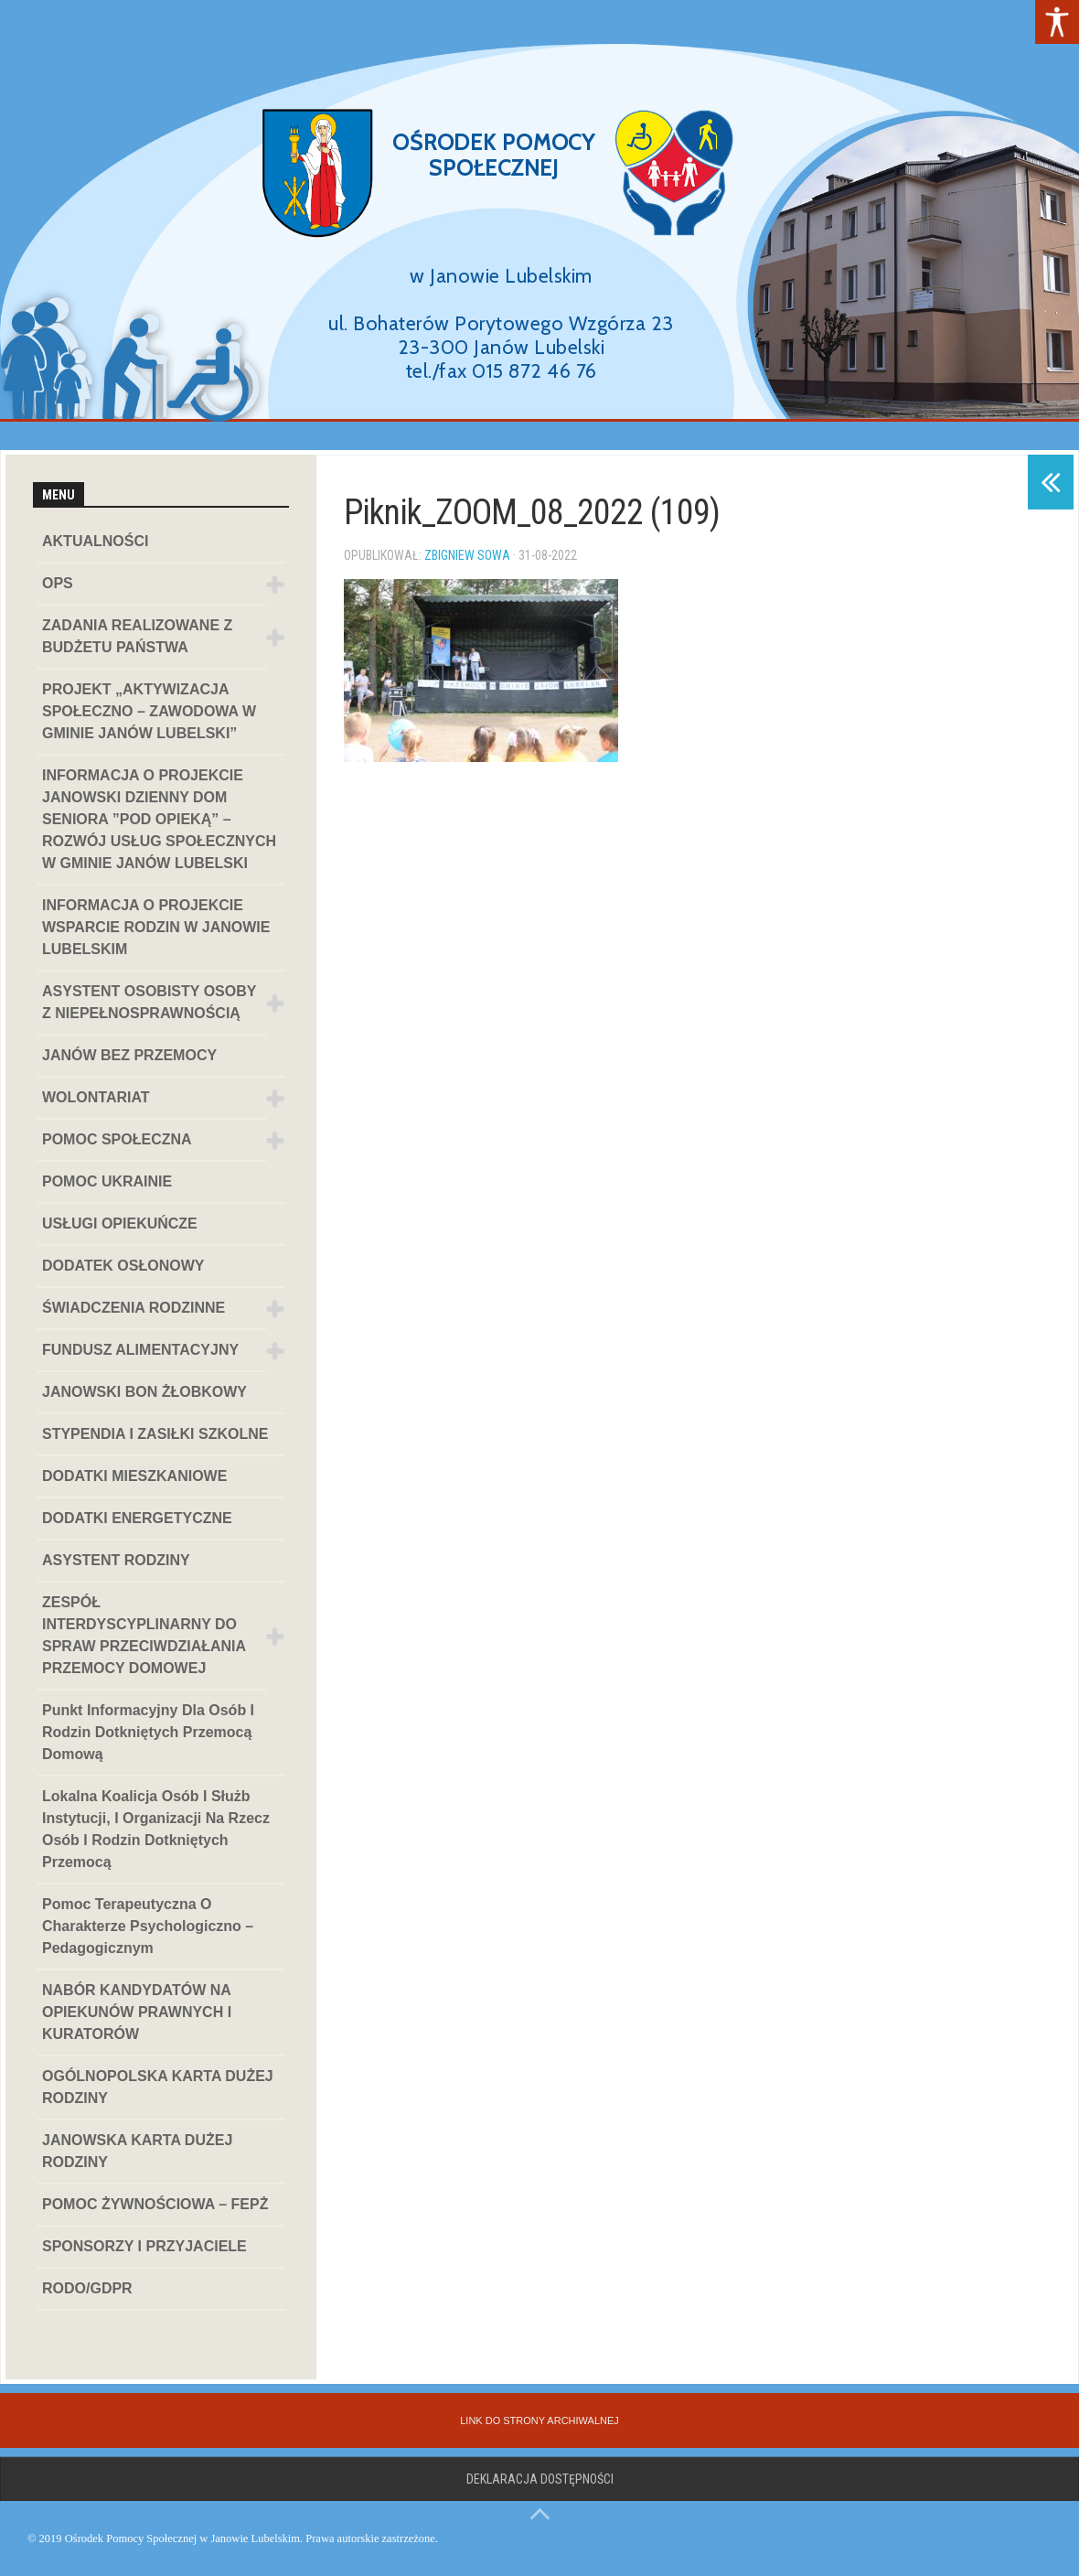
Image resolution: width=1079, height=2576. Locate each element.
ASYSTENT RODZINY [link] (116, 1560)
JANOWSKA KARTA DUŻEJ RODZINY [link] (137, 2151)
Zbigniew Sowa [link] (467, 555)
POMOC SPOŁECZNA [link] (117, 1139)
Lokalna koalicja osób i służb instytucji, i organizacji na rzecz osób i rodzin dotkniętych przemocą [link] (156, 1829)
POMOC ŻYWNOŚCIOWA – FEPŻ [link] (155, 2204)
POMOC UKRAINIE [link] (107, 1181)
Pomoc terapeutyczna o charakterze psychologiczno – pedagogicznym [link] (147, 1926)
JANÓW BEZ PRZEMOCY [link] (129, 1055)
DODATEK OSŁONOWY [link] (123, 1265)
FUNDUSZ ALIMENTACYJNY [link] (140, 1350)
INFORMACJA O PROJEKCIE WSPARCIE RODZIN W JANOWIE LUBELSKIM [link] (156, 927)
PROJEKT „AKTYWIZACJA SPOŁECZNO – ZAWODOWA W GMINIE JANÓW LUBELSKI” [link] (149, 711)
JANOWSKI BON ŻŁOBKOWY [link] (144, 1392)
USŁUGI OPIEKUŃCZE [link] (120, 1223)
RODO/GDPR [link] (87, 2288)
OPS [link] (57, 583)
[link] (1057, 22)
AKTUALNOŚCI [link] (95, 541)
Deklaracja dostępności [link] (540, 2479)
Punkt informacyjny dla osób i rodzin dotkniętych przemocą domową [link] (148, 1732)
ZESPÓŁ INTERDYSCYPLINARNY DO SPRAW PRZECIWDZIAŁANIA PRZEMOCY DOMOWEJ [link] (144, 1635)
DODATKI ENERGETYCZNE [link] (137, 1518)
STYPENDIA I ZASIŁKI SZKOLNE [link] (155, 1434)
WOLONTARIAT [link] (96, 1097)
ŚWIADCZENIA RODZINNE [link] (133, 1307)
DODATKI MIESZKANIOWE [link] (134, 1476)
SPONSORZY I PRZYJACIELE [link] (144, 2246)
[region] (539, 225)
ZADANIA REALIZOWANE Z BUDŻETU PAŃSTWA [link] (137, 636)
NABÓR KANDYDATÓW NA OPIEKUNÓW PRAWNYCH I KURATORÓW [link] (136, 2012)
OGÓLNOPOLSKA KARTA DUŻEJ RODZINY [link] (157, 2087)
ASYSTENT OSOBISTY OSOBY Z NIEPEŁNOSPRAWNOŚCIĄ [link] (149, 1002)
